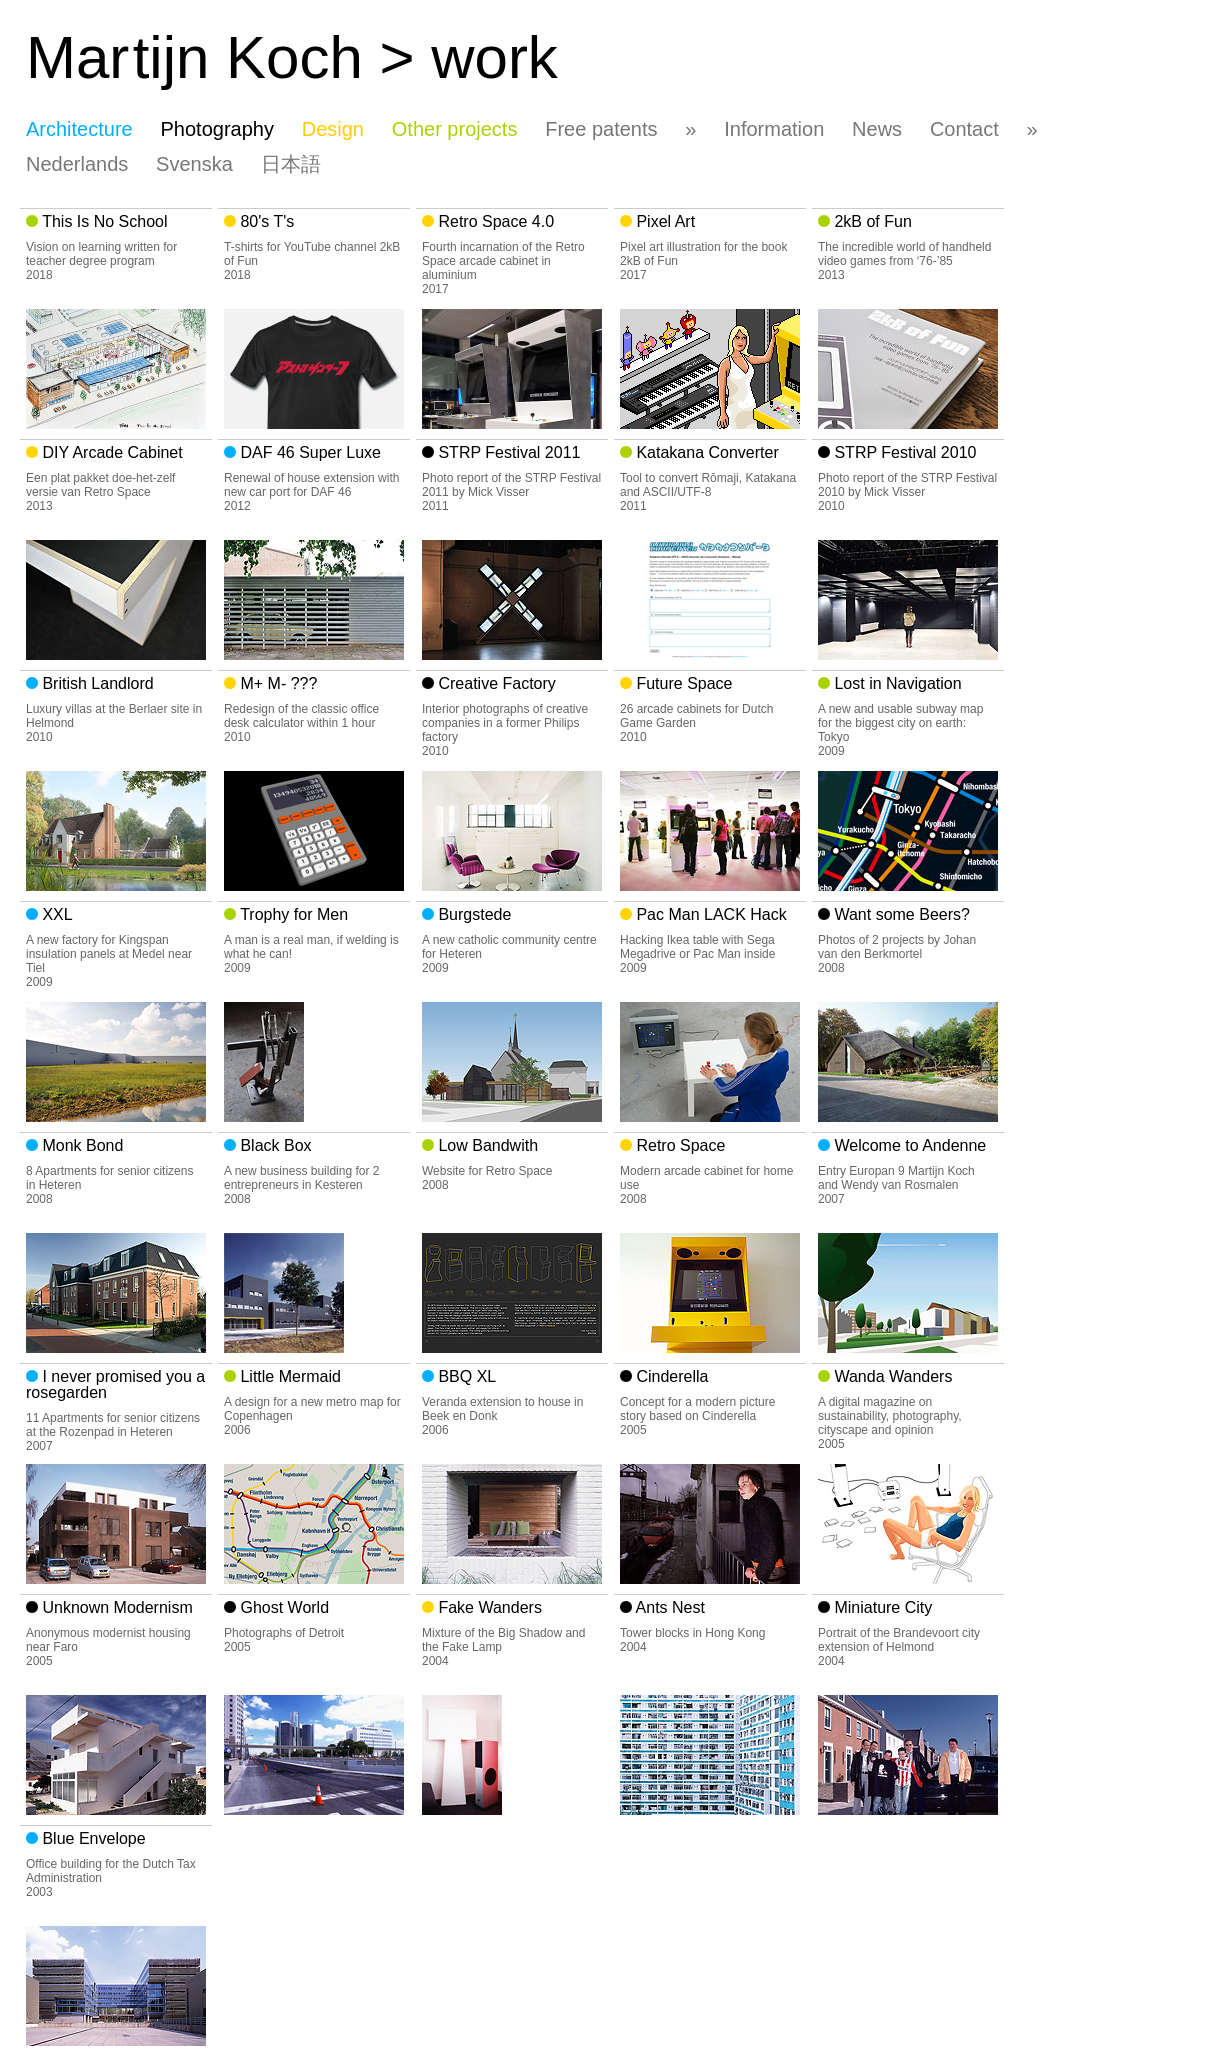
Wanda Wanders (891, 1376)
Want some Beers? (900, 914)
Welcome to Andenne (908, 1145)
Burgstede (472, 914)
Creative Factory (495, 683)
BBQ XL (465, 1376)
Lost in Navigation (896, 683)
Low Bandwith (486, 1145)
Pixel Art (663, 221)
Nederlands (77, 164)
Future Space (682, 683)
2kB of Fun (871, 221)
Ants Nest (668, 1607)
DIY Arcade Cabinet (110, 452)
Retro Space (678, 1145)
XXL (55, 914)
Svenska (194, 164)
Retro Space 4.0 (494, 221)
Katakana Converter (705, 452)
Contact (964, 129)
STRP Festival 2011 (507, 452)
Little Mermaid (288, 1376)
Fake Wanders (488, 1607)
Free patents (601, 129)
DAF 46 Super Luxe (308, 452)
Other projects (455, 129)
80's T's (265, 221)
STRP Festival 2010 (903, 452)
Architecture (79, 129)
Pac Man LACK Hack (709, 914)
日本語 (291, 164)
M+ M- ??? (276, 683)
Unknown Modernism (115, 1607)
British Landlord (96, 683)
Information (774, 129)
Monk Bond (80, 1145)
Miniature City (881, 1607)
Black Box (274, 1145)
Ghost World (282, 1607)
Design (333, 129)
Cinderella (670, 1376)
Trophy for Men (292, 914)
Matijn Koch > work (292, 57)
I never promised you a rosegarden (115, 1384)
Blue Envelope (92, 1838)
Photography (217, 129)
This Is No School (103, 221)
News (877, 129)
